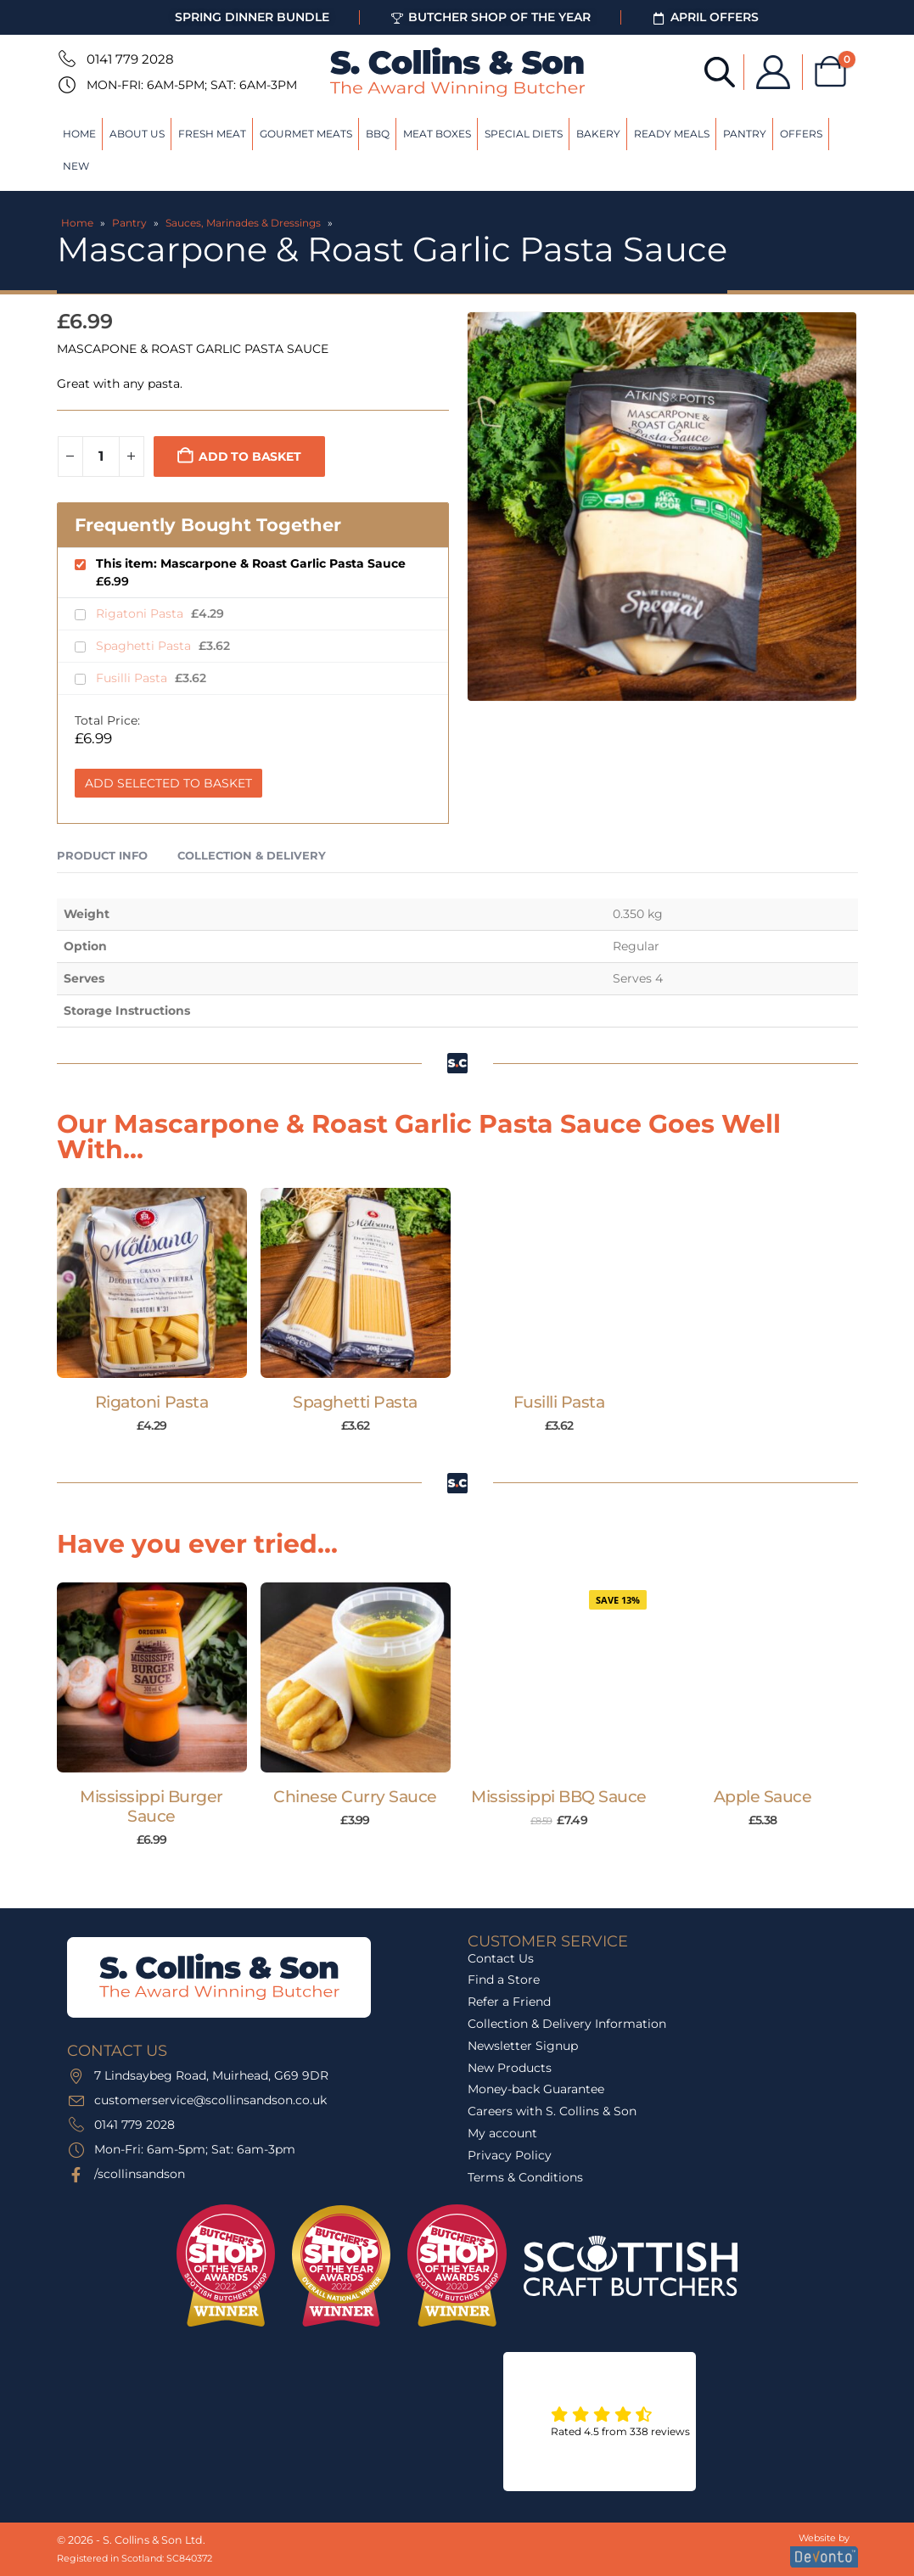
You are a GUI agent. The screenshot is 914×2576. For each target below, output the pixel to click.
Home (79, 133)
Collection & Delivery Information (567, 2023)
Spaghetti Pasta (145, 645)
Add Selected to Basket (168, 783)
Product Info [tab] (102, 855)
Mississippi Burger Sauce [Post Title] (151, 1806)
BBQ (378, 133)
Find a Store (504, 1979)
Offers (801, 133)
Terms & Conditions (525, 2177)
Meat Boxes (437, 133)
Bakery (598, 133)
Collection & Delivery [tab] (251, 855)
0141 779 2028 (130, 59)
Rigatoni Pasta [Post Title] (151, 1402)
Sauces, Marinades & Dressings (243, 222)
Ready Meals (671, 133)
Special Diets (524, 133)
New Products (510, 2067)
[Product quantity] (101, 456)
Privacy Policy (510, 2155)
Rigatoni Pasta (141, 613)
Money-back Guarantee (536, 2089)
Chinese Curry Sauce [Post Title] (355, 1796)
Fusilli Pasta (133, 678)
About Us (137, 133)
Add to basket (249, 456)
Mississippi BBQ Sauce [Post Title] (559, 1796)
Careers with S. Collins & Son (552, 2111)
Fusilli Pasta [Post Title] (559, 1402)
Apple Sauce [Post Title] (763, 1796)
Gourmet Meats (306, 133)
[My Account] (769, 72)
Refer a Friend (509, 2001)
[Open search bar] (716, 71)
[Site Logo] (457, 72)
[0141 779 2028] (65, 58)
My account (502, 2133)
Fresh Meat (212, 133)
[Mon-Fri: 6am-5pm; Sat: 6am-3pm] (65, 84)
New (76, 166)
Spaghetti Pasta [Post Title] (355, 1402)
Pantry (744, 133)
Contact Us (501, 1958)
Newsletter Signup (523, 2045)
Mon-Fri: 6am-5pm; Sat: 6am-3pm (192, 84)
